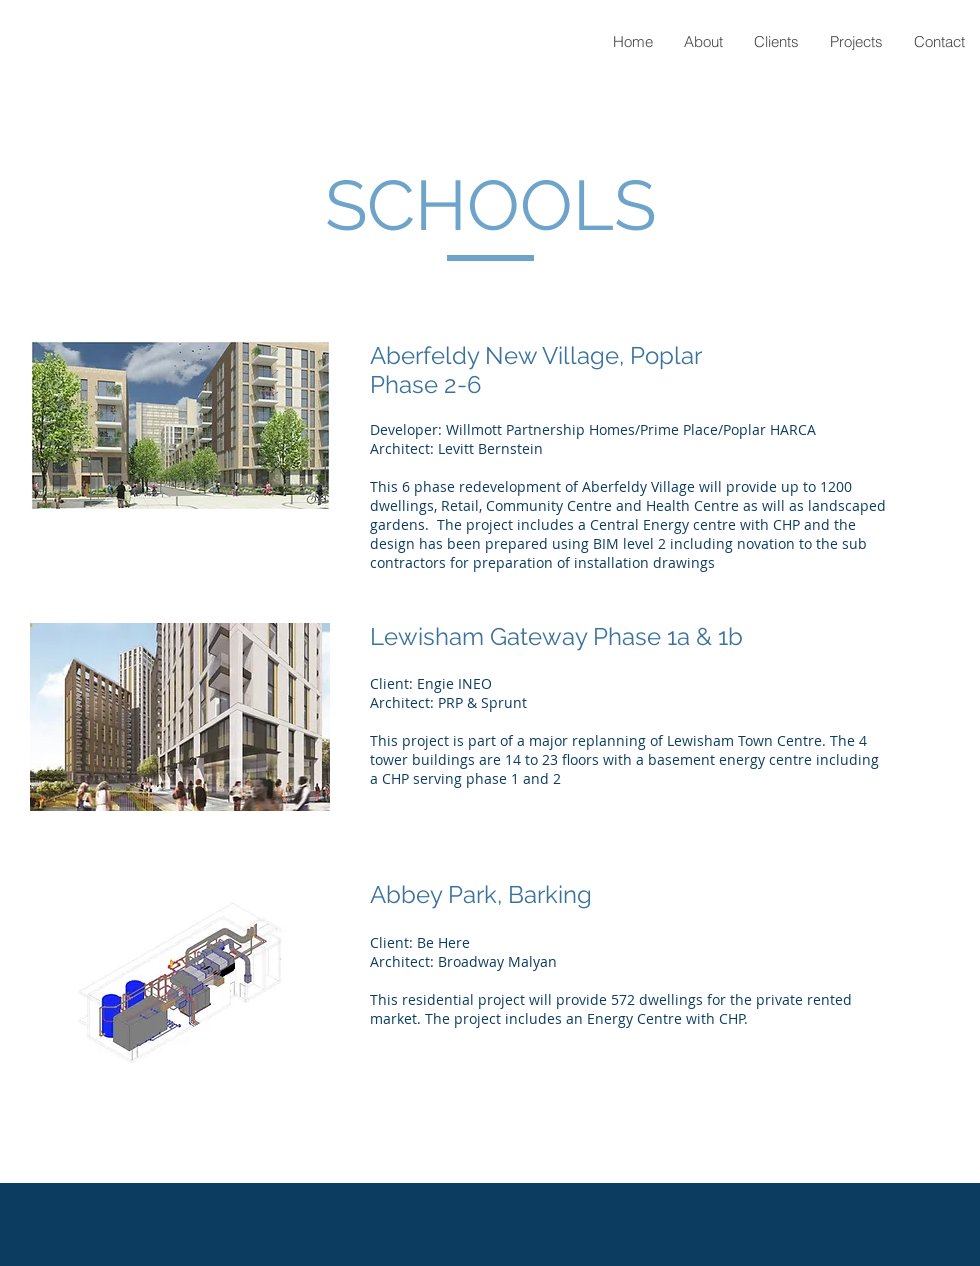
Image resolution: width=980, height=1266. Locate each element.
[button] (856, 41)
